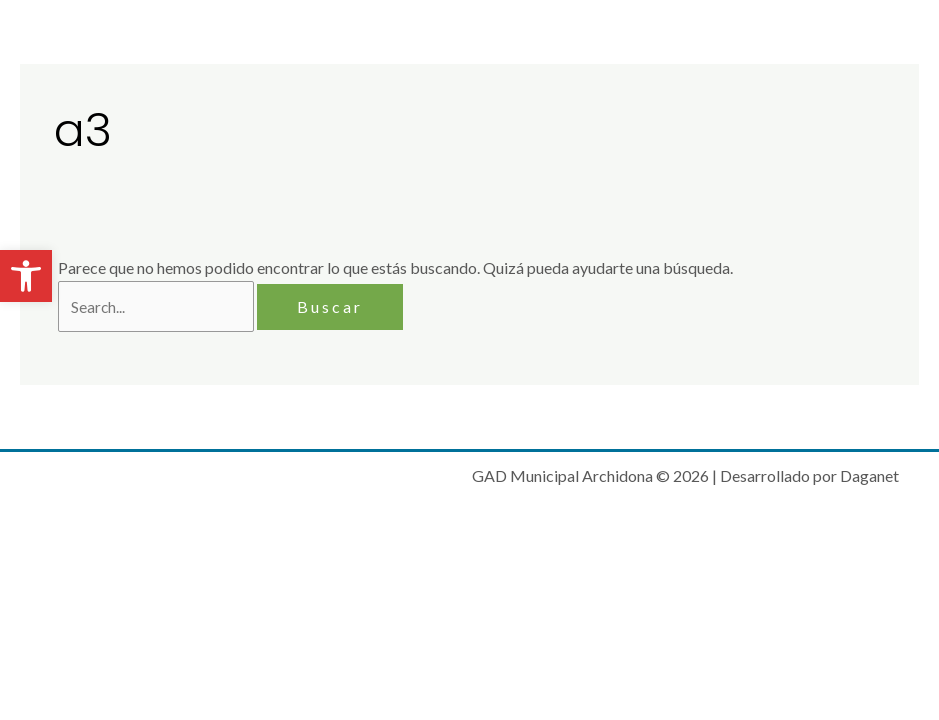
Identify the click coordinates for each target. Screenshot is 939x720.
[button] (26, 276)
